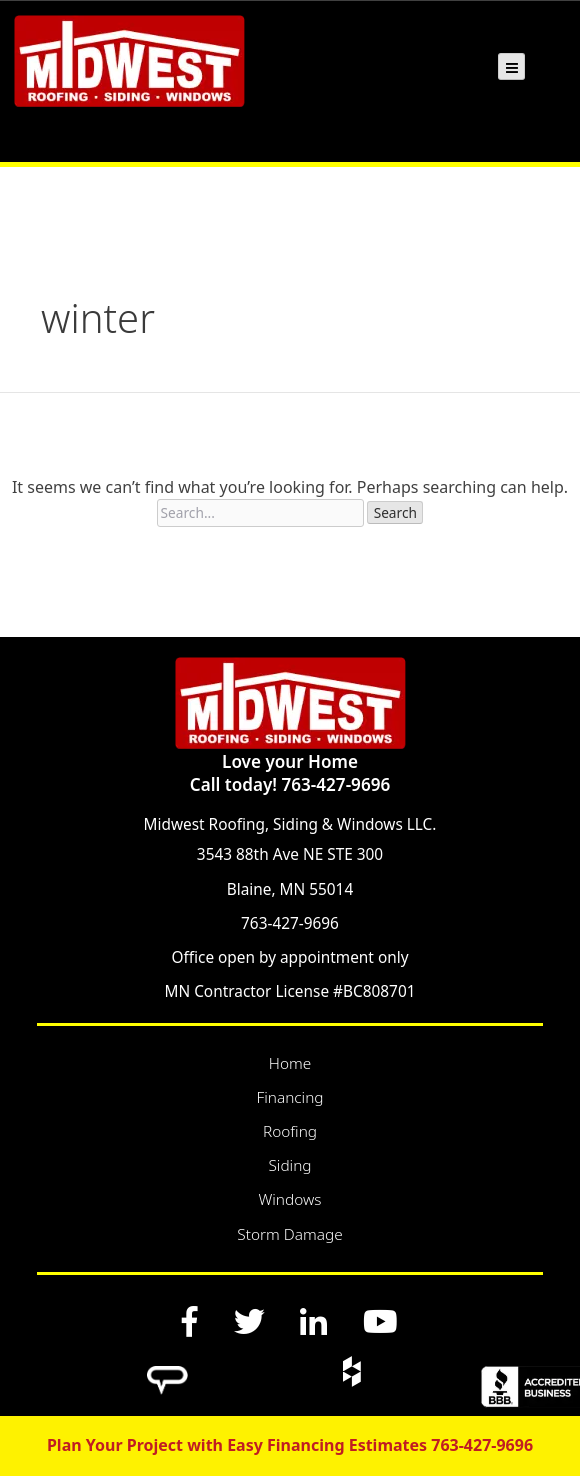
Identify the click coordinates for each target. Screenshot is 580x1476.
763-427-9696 (290, 923)
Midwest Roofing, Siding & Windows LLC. (290, 824)
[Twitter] (249, 1321)
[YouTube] (380, 1321)
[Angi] (167, 1371)
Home (290, 1063)
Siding (289, 1165)
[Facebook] (190, 1321)
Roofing (290, 1131)
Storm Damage (289, 1234)
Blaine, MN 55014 (290, 889)
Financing (289, 1097)
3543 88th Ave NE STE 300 (290, 854)
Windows (289, 1199)
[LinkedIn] (314, 1321)
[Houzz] (351, 1371)
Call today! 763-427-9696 (290, 784)
